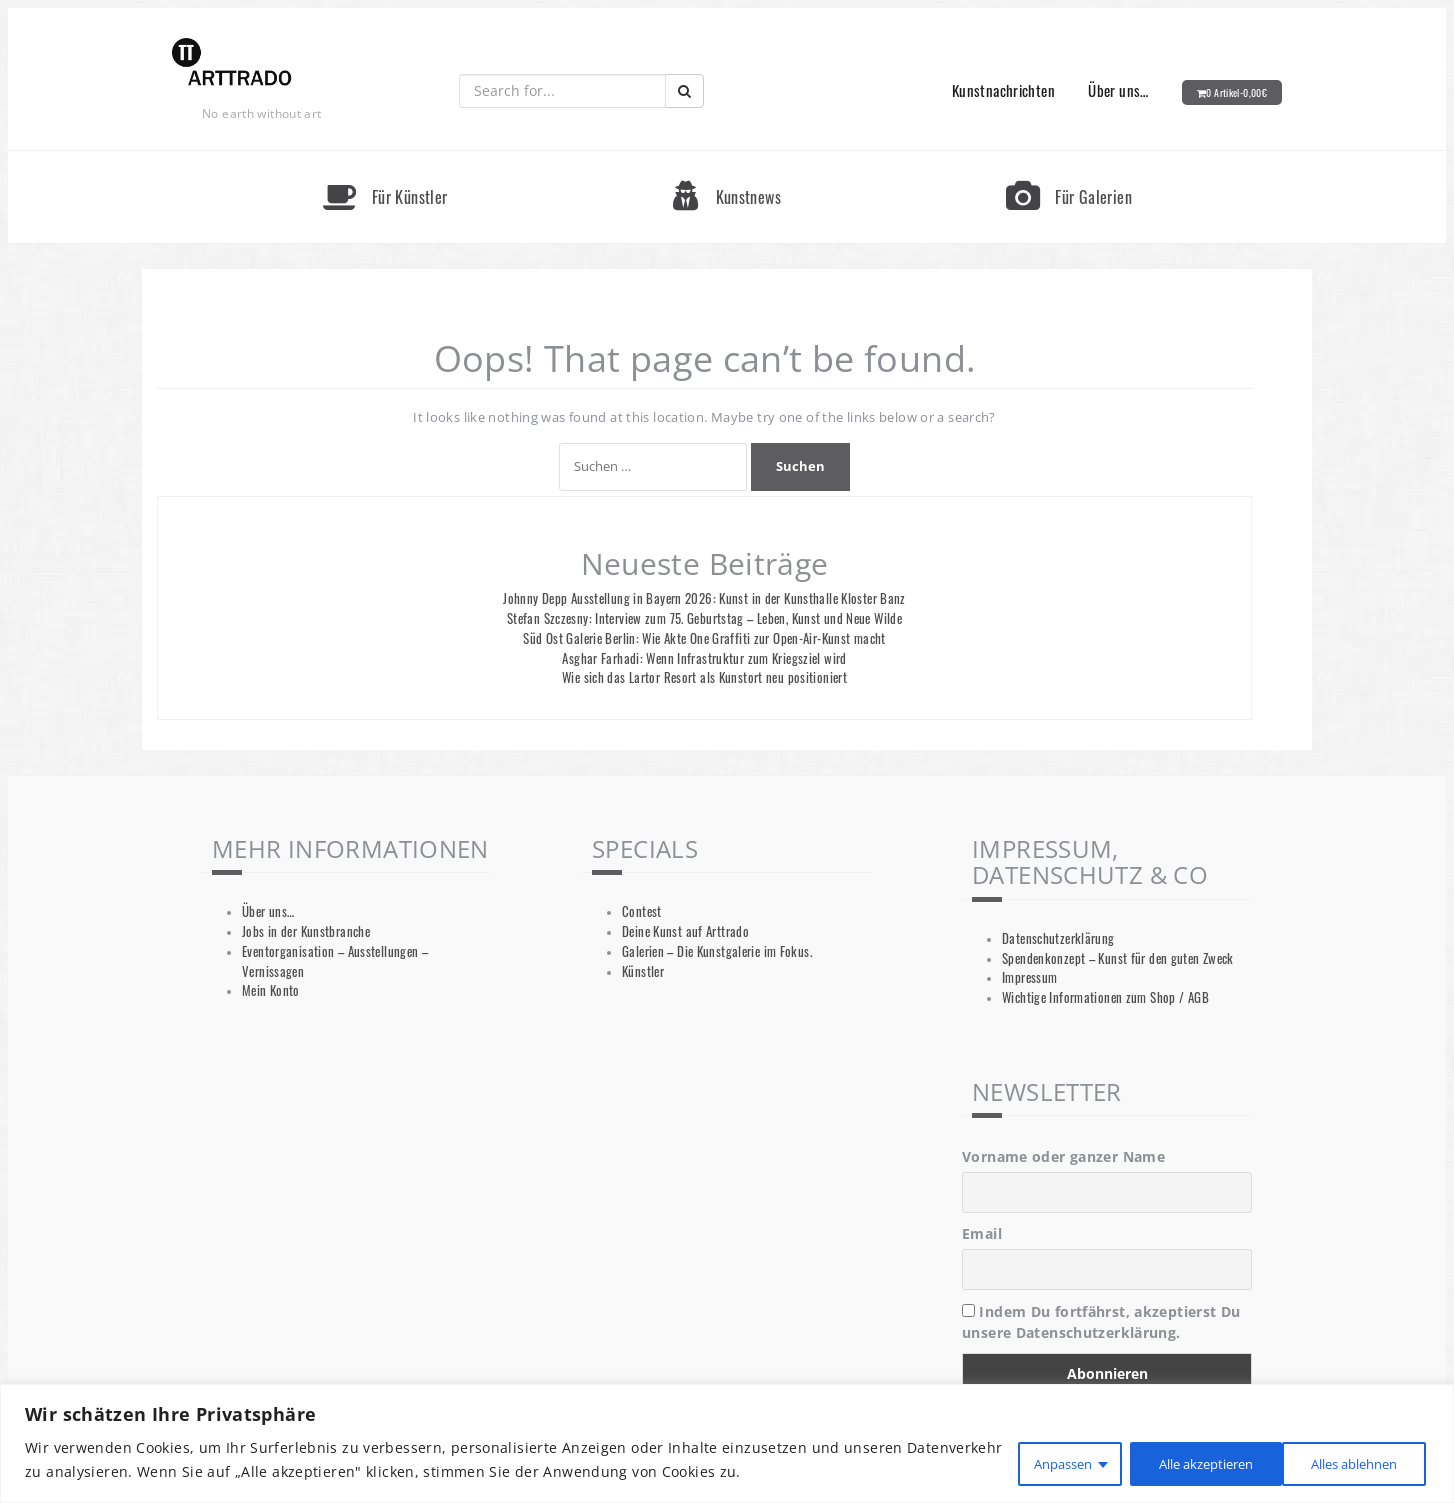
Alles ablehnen (1176, 1461)
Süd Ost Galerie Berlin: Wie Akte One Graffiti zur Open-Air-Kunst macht (704, 638)
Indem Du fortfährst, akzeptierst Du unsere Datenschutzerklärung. (1101, 1322)
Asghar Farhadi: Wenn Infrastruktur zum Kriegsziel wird (704, 658)
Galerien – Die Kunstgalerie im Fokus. (717, 951)
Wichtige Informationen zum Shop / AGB (1105, 997)
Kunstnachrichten (1003, 90)
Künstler (643, 971)
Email (982, 1233)
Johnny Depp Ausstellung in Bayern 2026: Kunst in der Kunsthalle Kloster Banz (704, 598)
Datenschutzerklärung (1058, 938)
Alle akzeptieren (1346, 1461)
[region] (727, 1444)
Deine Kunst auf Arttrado (685, 931)
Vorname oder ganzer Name (1063, 1156)
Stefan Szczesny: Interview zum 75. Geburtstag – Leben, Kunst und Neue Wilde (704, 618)
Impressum (1029, 977)
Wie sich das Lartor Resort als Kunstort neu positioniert (704, 677)
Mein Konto (271, 990)
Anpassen (1026, 1461)
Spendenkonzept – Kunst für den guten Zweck (1118, 958)
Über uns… (1118, 90)
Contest (642, 911)
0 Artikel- (1236, 92)
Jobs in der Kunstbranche (306, 931)
